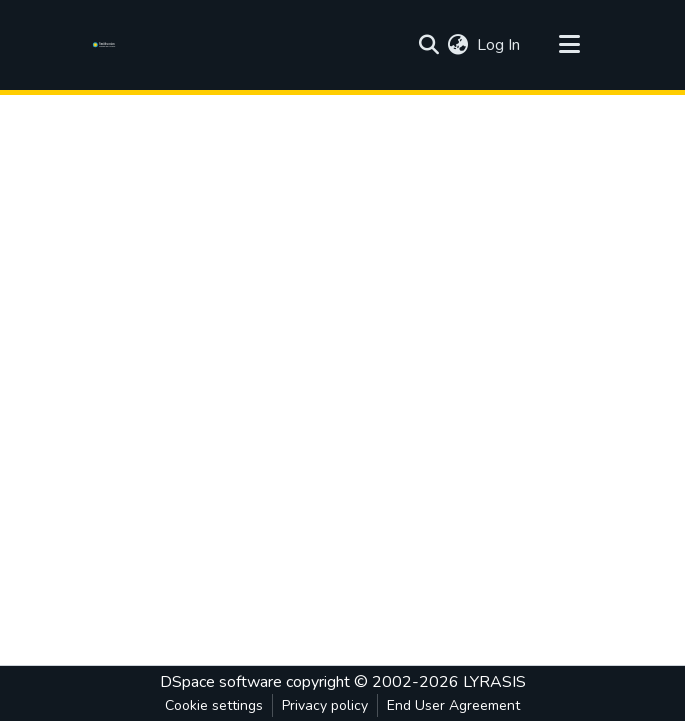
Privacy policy (325, 705)
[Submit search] (429, 45)
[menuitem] (458, 45)
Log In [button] (499, 45)
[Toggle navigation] (570, 45)
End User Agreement (453, 705)
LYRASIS (494, 682)
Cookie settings (214, 705)
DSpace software (221, 682)
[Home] (107, 45)
